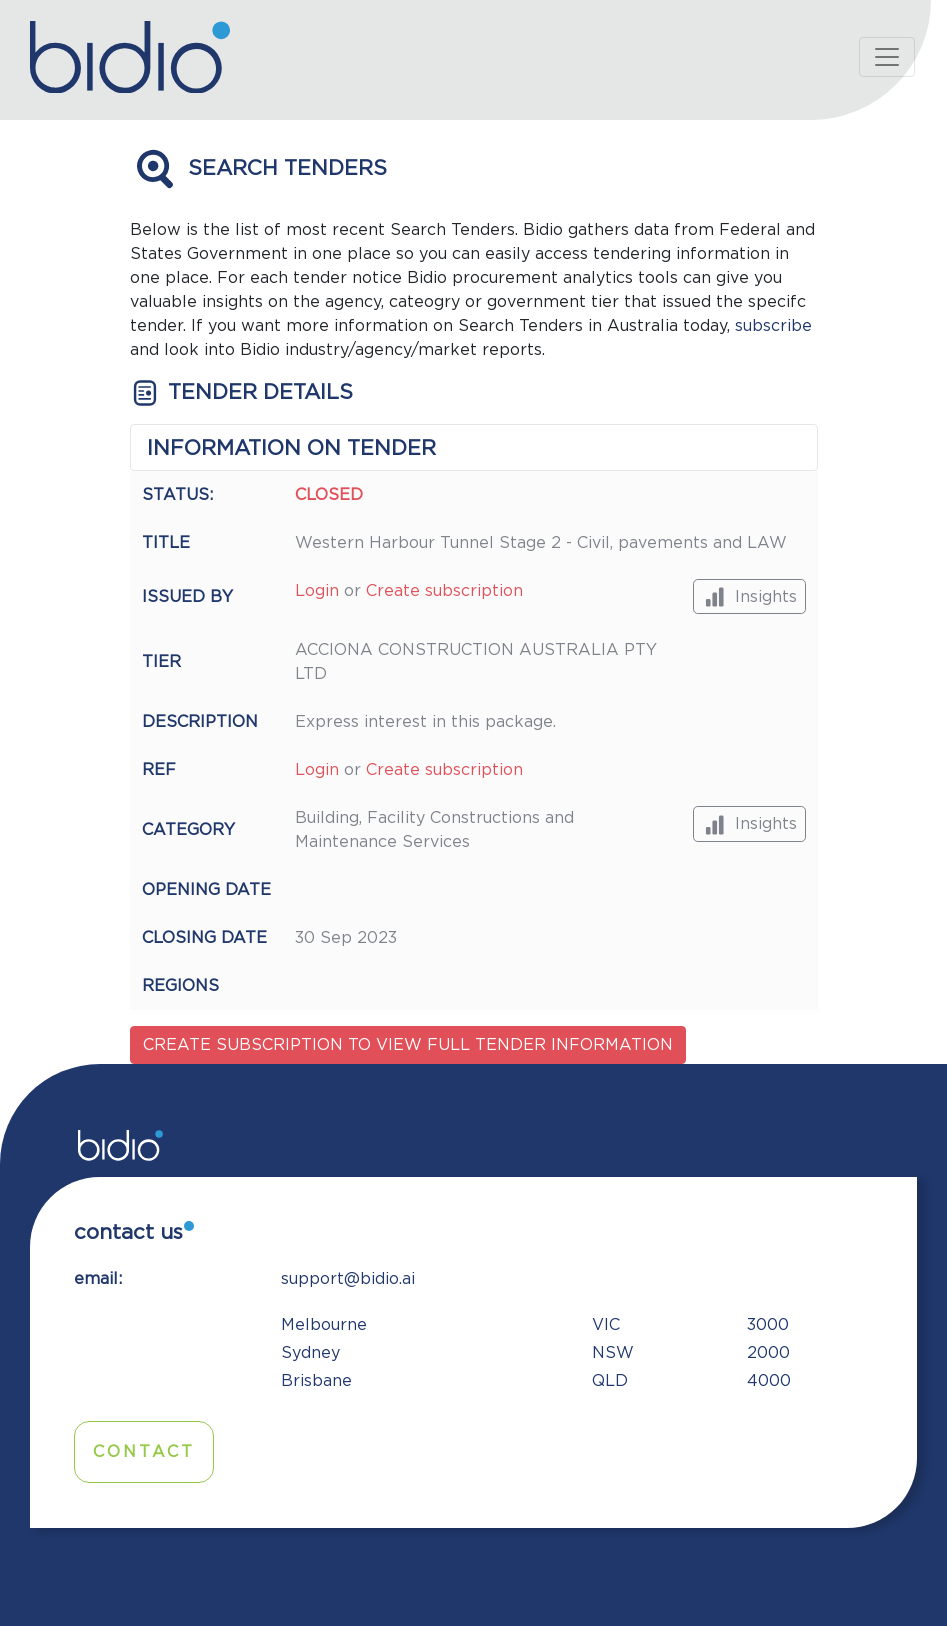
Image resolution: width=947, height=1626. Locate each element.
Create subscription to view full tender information (408, 1045)
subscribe (773, 326)
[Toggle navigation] (887, 57)
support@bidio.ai (348, 1279)
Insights (749, 596)
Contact (144, 1452)
